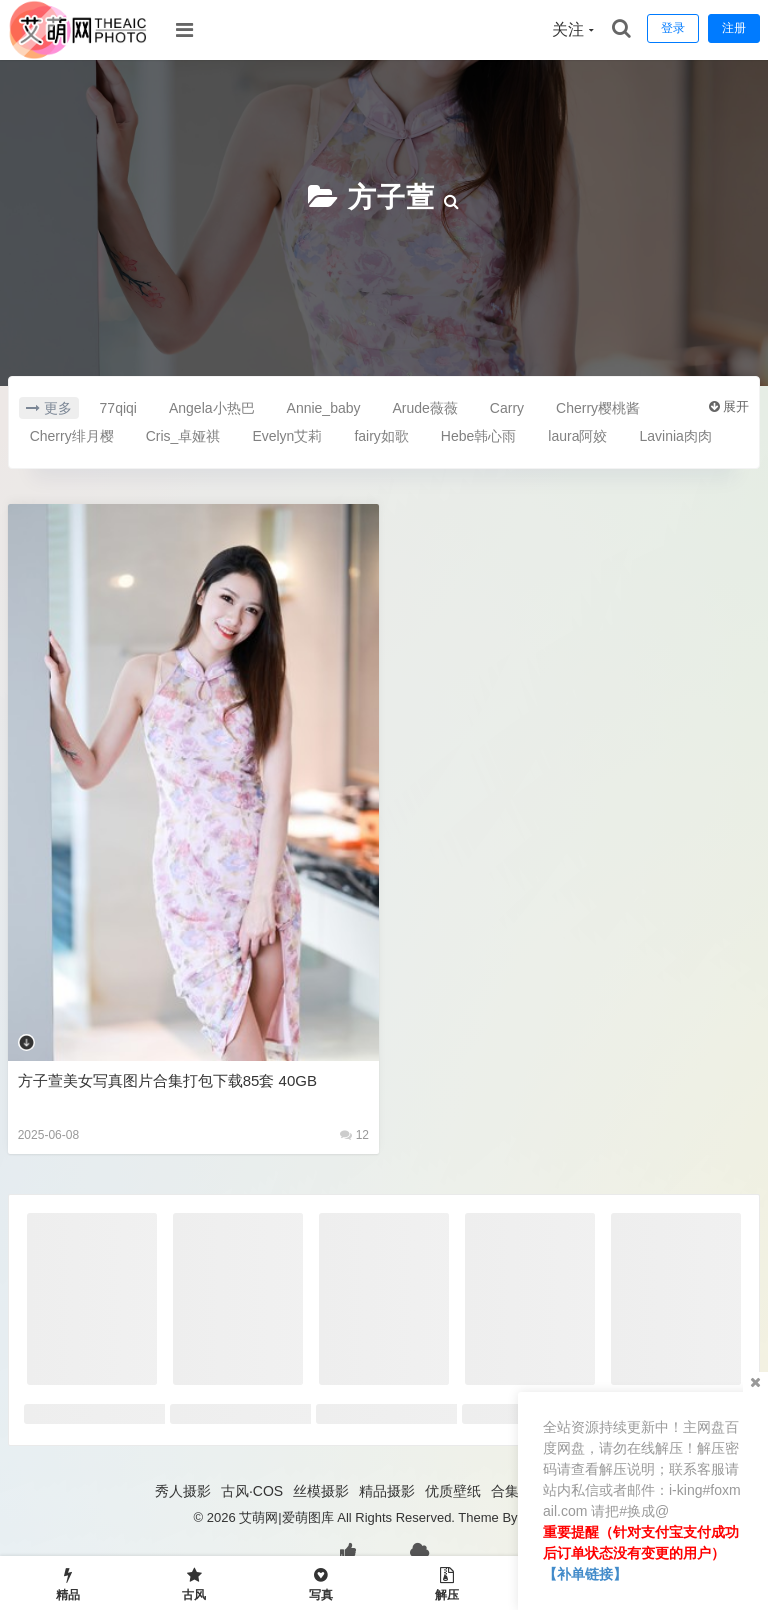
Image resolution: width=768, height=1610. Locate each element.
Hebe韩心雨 (478, 436)
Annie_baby (324, 408)
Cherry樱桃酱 (598, 408)
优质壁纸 (453, 1491)
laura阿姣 (577, 436)
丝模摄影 (321, 1491)
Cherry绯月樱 (72, 436)
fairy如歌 (381, 436)
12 (354, 1135)
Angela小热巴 (212, 408)
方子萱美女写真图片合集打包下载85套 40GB (167, 1080)
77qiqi (118, 408)
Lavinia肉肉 (675, 436)
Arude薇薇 (425, 408)
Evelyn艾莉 (287, 436)
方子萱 (391, 197)
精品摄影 (387, 1491)
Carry (507, 408)
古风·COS (252, 1491)
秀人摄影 (183, 1491)
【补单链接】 (585, 1574)
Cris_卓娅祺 (183, 436)
